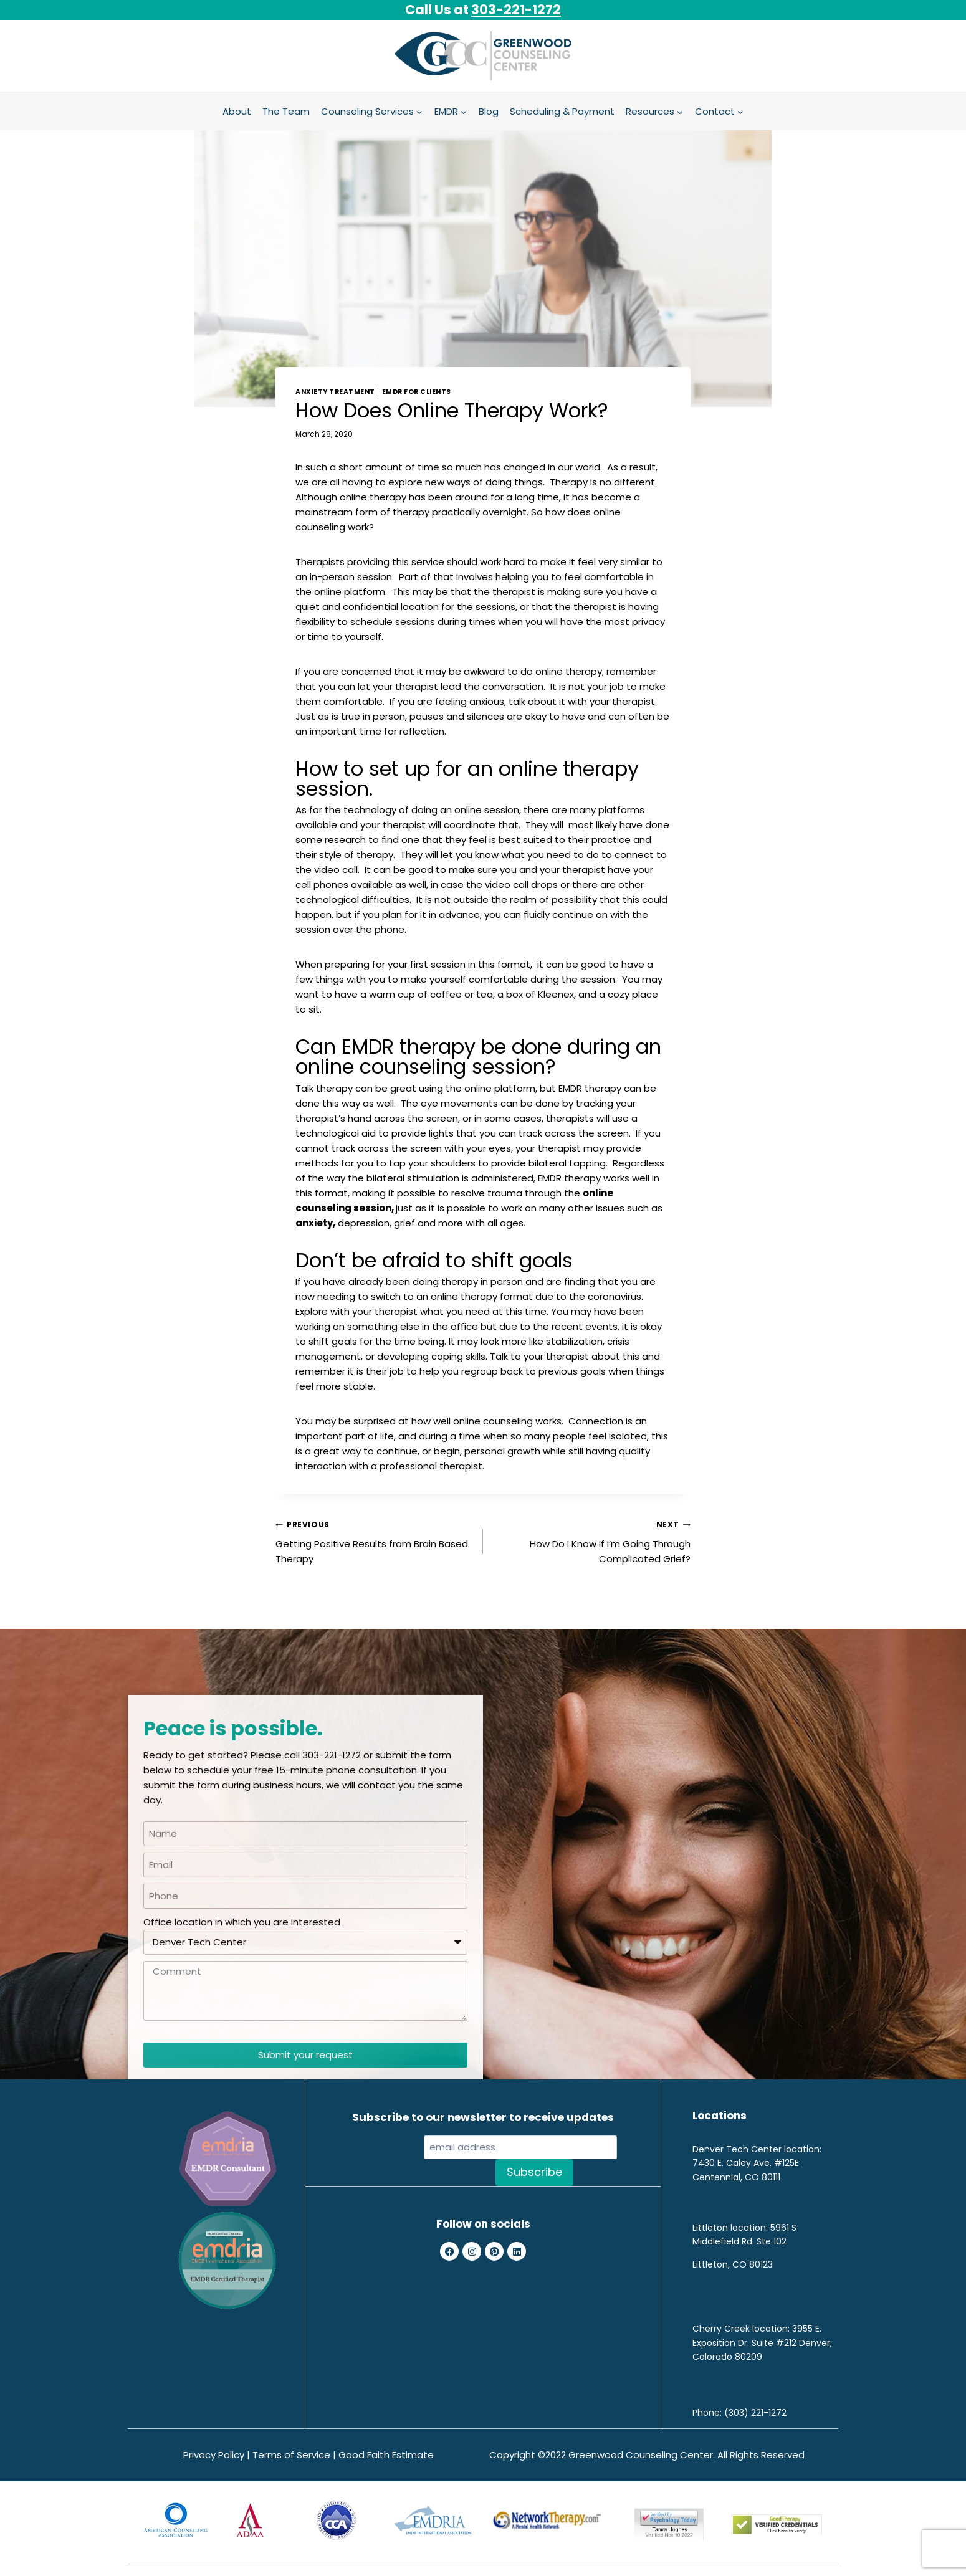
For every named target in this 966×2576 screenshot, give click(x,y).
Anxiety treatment (335, 391)
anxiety (314, 1222)
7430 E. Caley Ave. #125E (745, 2163)
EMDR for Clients (416, 391)
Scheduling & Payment (562, 111)
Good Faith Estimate (386, 2454)
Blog (489, 111)
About (236, 111)
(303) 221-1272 (755, 2413)
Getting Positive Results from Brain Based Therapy (374, 1541)
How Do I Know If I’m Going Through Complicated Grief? (591, 1541)
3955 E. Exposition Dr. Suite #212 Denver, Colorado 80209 (762, 2342)
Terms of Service (291, 2454)
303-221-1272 (516, 10)
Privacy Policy (213, 2454)
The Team (286, 111)
